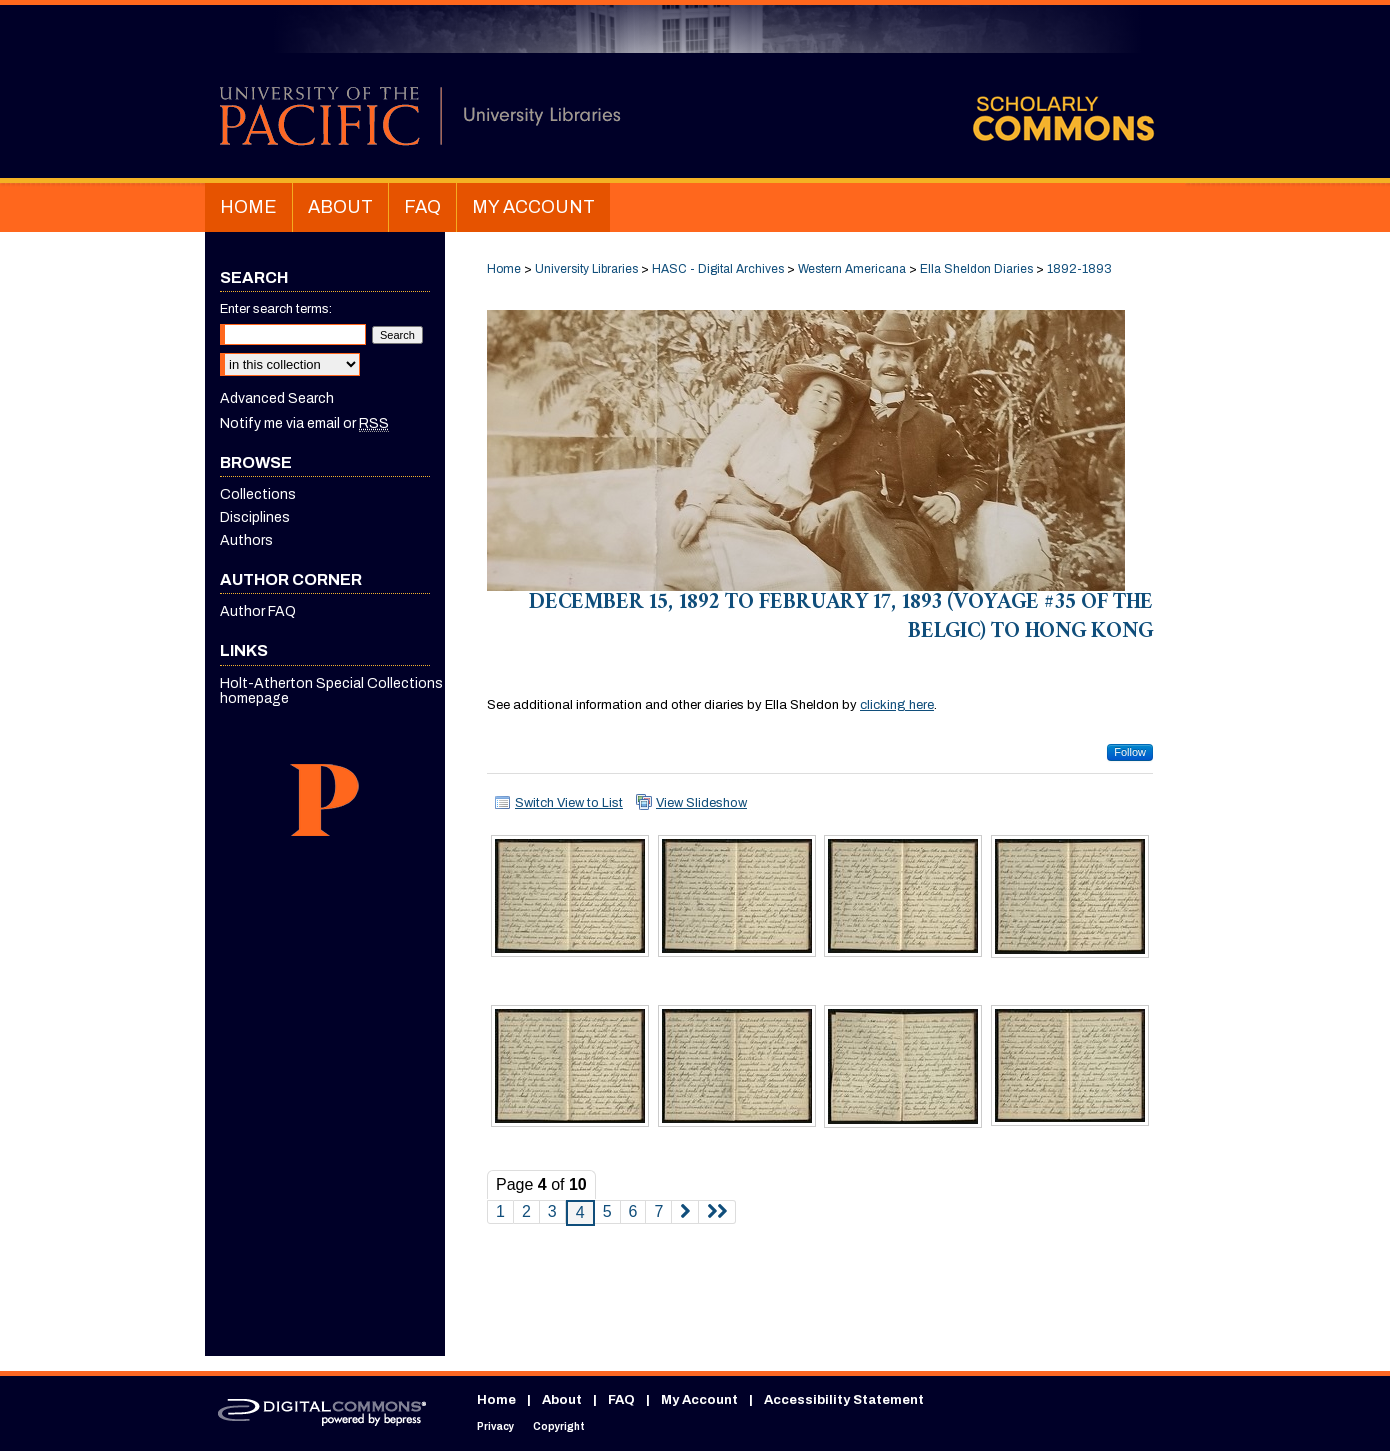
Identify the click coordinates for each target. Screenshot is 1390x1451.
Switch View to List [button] (569, 803)
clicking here (897, 705)
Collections (258, 494)
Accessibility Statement (844, 1400)
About (562, 1400)
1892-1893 (1079, 269)
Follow (1130, 752)
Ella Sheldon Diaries (976, 269)
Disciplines (255, 517)
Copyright (559, 1426)
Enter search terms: (276, 309)
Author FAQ (258, 611)
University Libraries (586, 269)
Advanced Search (277, 398)
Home (504, 269)
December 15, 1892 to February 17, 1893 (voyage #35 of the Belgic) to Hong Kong (841, 619)
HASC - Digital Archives (718, 269)
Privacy (495, 1426)
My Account (699, 1400)
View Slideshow (701, 803)
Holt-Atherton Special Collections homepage (331, 691)
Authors (246, 540)
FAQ (621, 1400)
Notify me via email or (304, 423)
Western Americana (852, 269)
